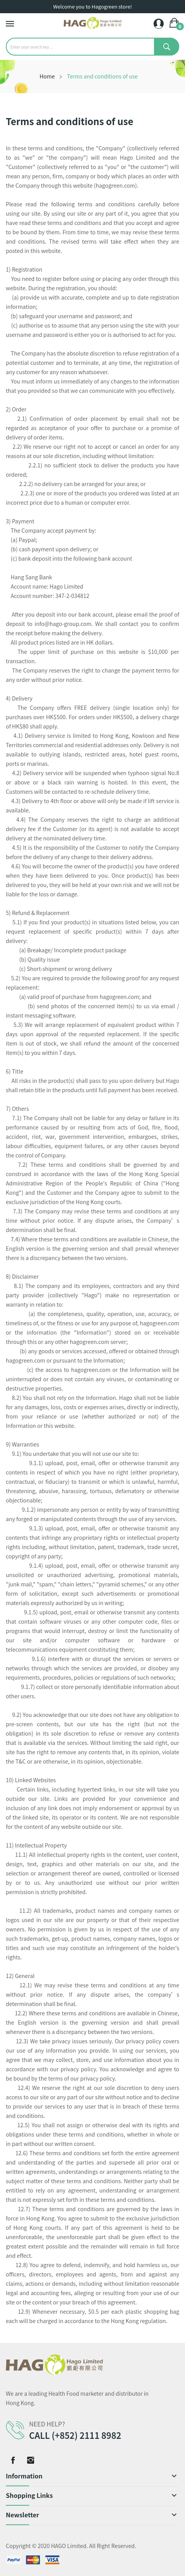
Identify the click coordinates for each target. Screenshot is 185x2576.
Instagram (31, 2460)
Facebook (13, 2460)
